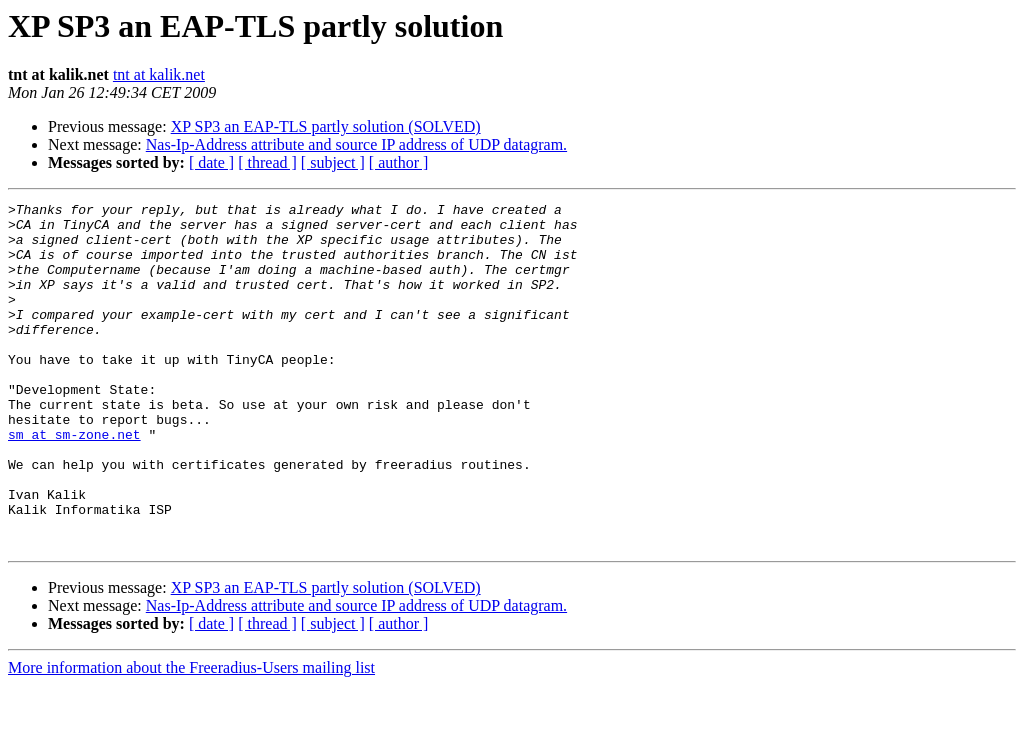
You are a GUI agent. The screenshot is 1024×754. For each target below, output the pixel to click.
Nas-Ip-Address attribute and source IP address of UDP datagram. (356, 144)
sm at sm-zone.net (74, 482)
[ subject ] (333, 162)
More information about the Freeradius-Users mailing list (191, 736)
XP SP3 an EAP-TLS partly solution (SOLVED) (326, 126)
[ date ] (211, 162)
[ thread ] (267, 162)
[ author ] (399, 162)
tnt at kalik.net (159, 74)
